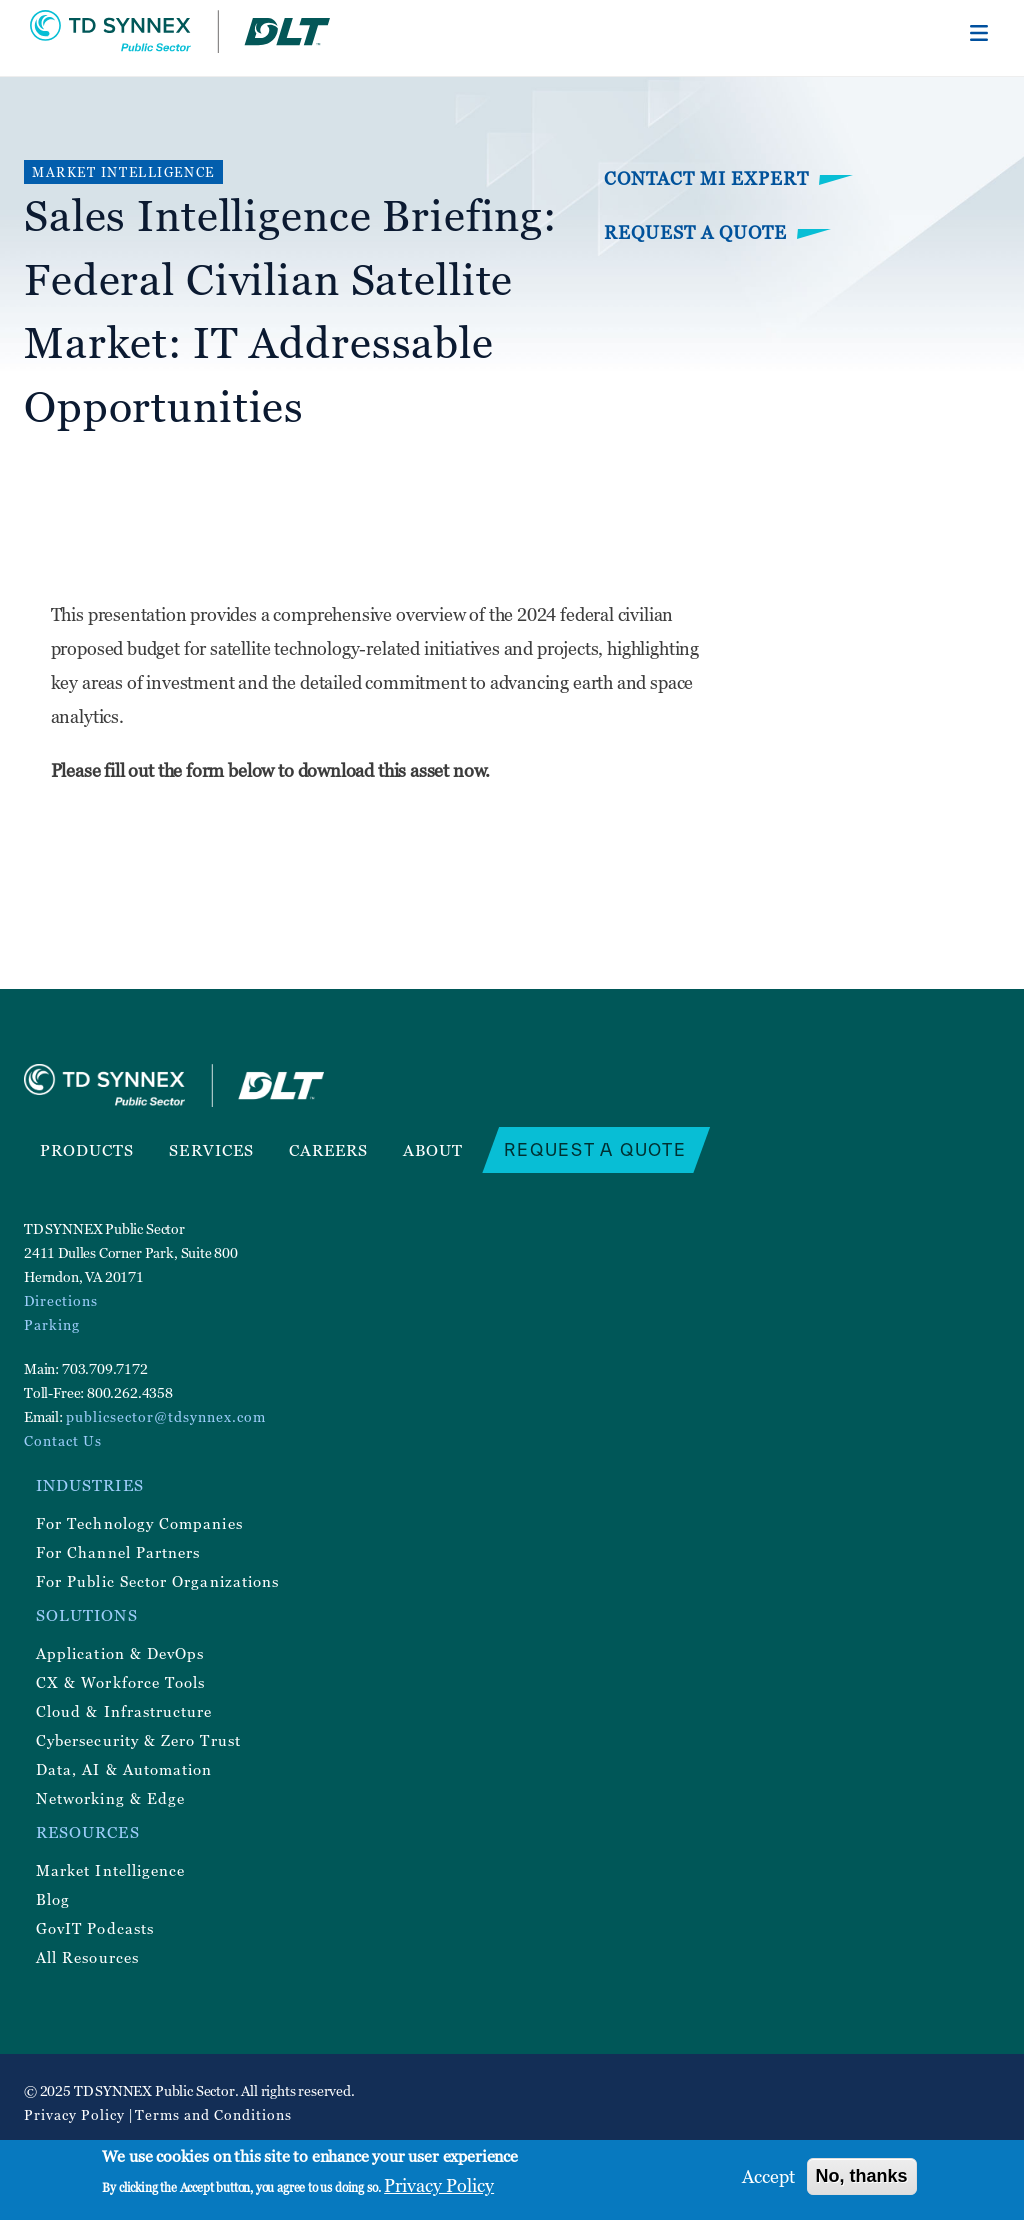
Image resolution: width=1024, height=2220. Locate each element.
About (433, 1150)
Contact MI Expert (706, 178)
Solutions (87, 1615)
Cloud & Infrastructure (124, 1711)
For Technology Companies (139, 1523)
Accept (768, 2176)
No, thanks (862, 2176)
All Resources (87, 1957)
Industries (90, 1485)
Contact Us (63, 1440)
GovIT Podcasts (95, 1928)
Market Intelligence (110, 1870)
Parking (52, 1324)
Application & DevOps (120, 1653)
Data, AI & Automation (124, 1769)
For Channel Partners (118, 1552)
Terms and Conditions (213, 2114)
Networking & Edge (110, 1798)
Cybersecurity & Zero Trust (138, 1740)
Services (211, 1150)
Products (87, 1150)
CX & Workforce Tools (120, 1682)
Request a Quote (695, 232)
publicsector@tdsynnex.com (166, 1416)
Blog (53, 1899)
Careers (329, 1150)
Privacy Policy (74, 2114)
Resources (88, 1832)
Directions (61, 1300)
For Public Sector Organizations (157, 1581)
